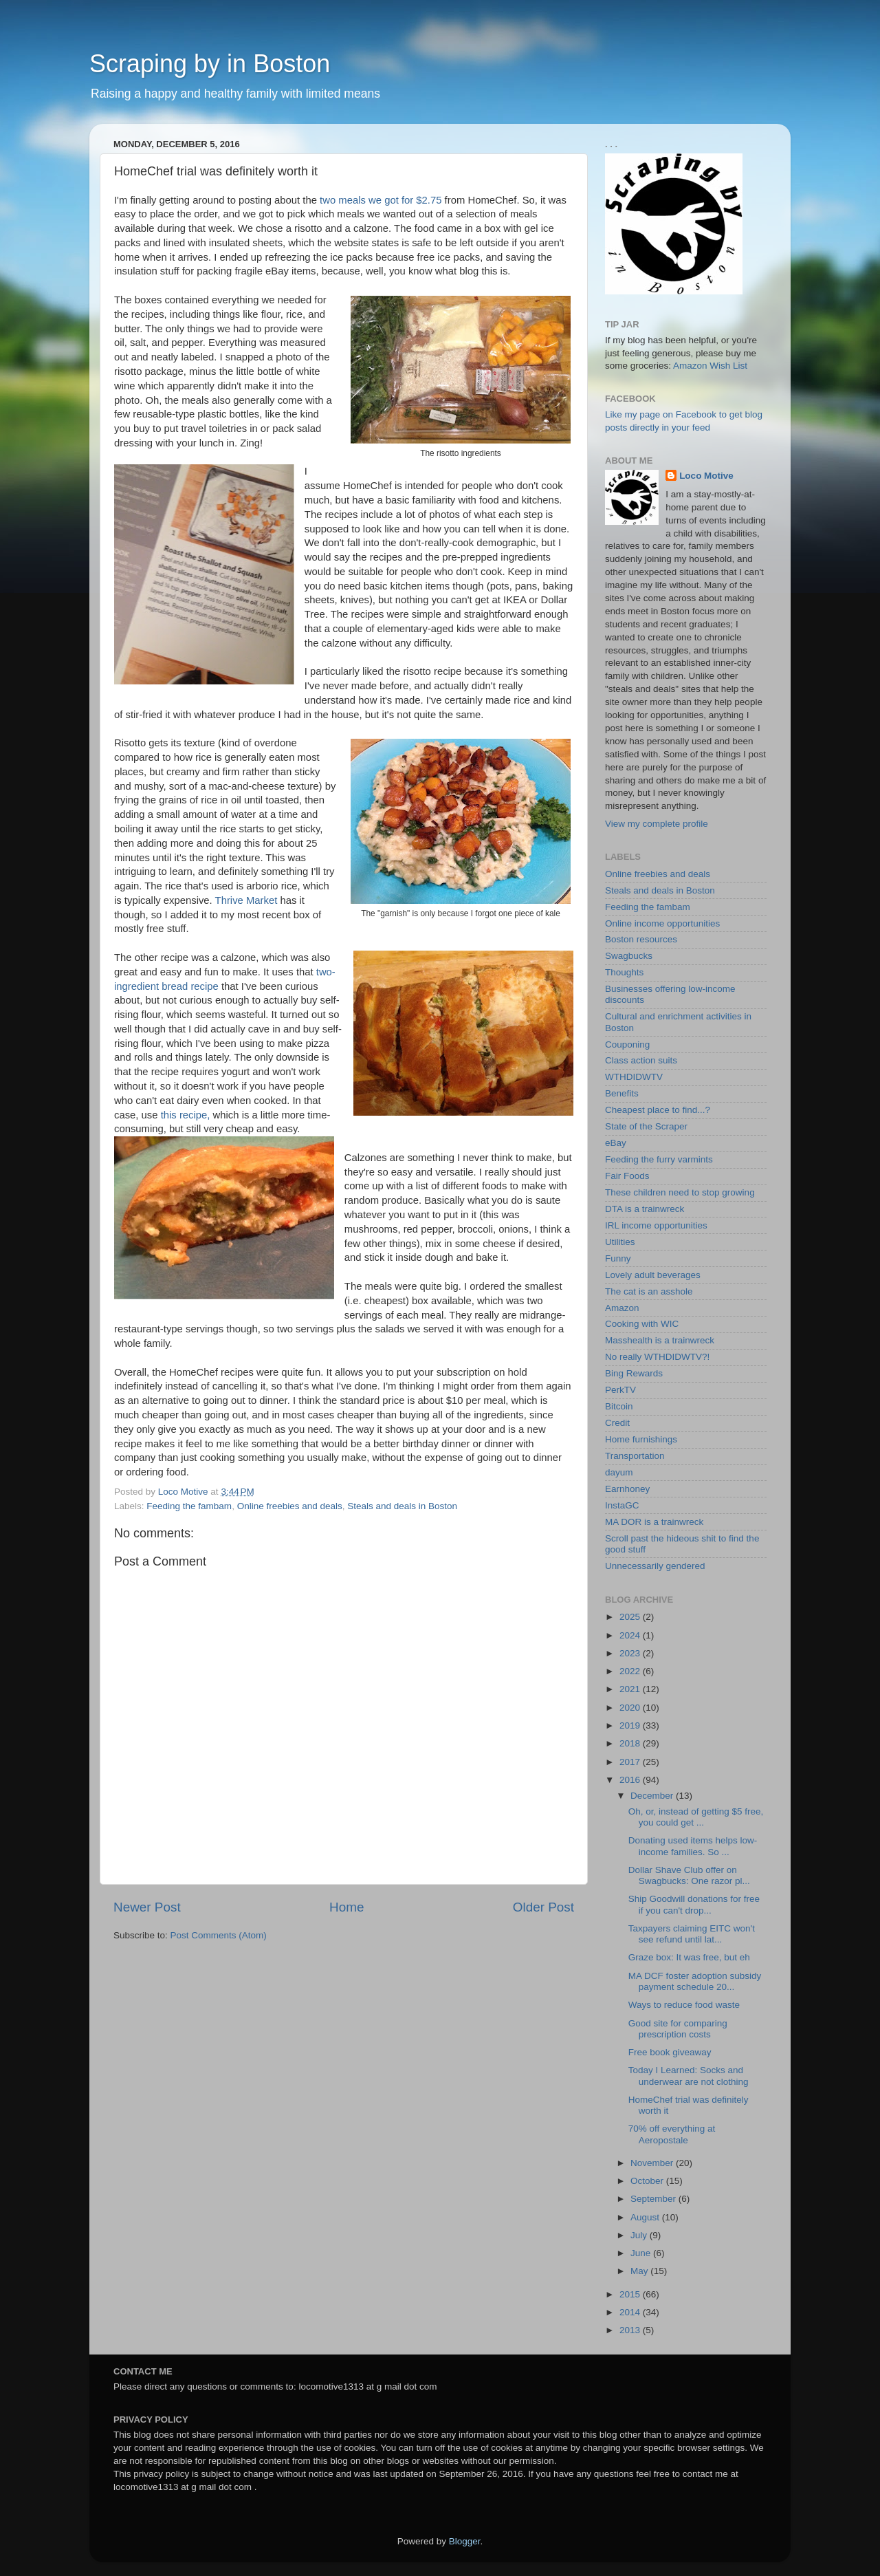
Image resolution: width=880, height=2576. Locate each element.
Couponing (627, 1044)
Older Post (543, 1907)
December (653, 1795)
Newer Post (147, 1907)
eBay (615, 1143)
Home (346, 1907)
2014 (631, 2312)
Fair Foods (627, 1176)
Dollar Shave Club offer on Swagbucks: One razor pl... (689, 1875)
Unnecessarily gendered (655, 1566)
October (648, 2181)
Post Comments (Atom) (218, 1935)
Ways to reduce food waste (684, 2005)
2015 (631, 2294)
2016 (631, 1780)
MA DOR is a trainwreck (654, 1522)
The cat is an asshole (649, 1291)
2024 (631, 1635)
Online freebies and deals (289, 1506)
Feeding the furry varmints (659, 1159)
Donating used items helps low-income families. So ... (693, 1846)
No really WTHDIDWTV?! (657, 1357)
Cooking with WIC (642, 1324)
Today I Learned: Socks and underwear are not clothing (688, 2075)
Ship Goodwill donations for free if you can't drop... (694, 1904)
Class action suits (641, 1060)
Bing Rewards (634, 1373)
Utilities (620, 1242)
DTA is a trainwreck (644, 1209)
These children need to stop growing (680, 1192)
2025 (631, 1617)
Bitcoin (619, 1406)
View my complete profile (656, 824)
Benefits (622, 1093)
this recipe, (185, 1115)
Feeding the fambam (189, 1506)
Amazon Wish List (710, 365)
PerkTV (620, 1390)
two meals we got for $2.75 (380, 200)
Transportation (635, 1456)
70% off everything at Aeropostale (672, 2134)
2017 (631, 1762)
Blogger (465, 2541)
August (646, 2217)
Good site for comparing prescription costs (677, 2028)
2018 (631, 1743)
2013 (631, 2330)
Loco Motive (706, 475)
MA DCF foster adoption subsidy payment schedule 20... (695, 1981)
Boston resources (641, 939)
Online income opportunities (662, 923)
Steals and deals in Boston (402, 1506)
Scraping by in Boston (209, 64)
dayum (619, 1472)
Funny (618, 1258)
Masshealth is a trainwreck (659, 1340)
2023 (631, 1653)
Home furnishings (641, 1439)
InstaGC (622, 1505)
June (641, 2253)
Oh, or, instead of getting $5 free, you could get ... (696, 1817)
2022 (631, 1671)
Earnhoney (627, 1489)
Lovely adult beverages (653, 1275)
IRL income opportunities (656, 1225)
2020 (631, 1707)
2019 (631, 1725)
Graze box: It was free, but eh (689, 1957)
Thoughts (624, 972)
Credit (617, 1423)
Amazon (622, 1308)
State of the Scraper (646, 1126)
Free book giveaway (670, 2052)
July (640, 2235)
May (640, 2271)
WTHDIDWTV (634, 1077)
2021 (631, 1689)
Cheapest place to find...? (657, 1110)
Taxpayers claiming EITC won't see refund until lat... (691, 1934)
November (653, 2163)
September (654, 2199)
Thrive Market (246, 900)
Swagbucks (628, 956)
